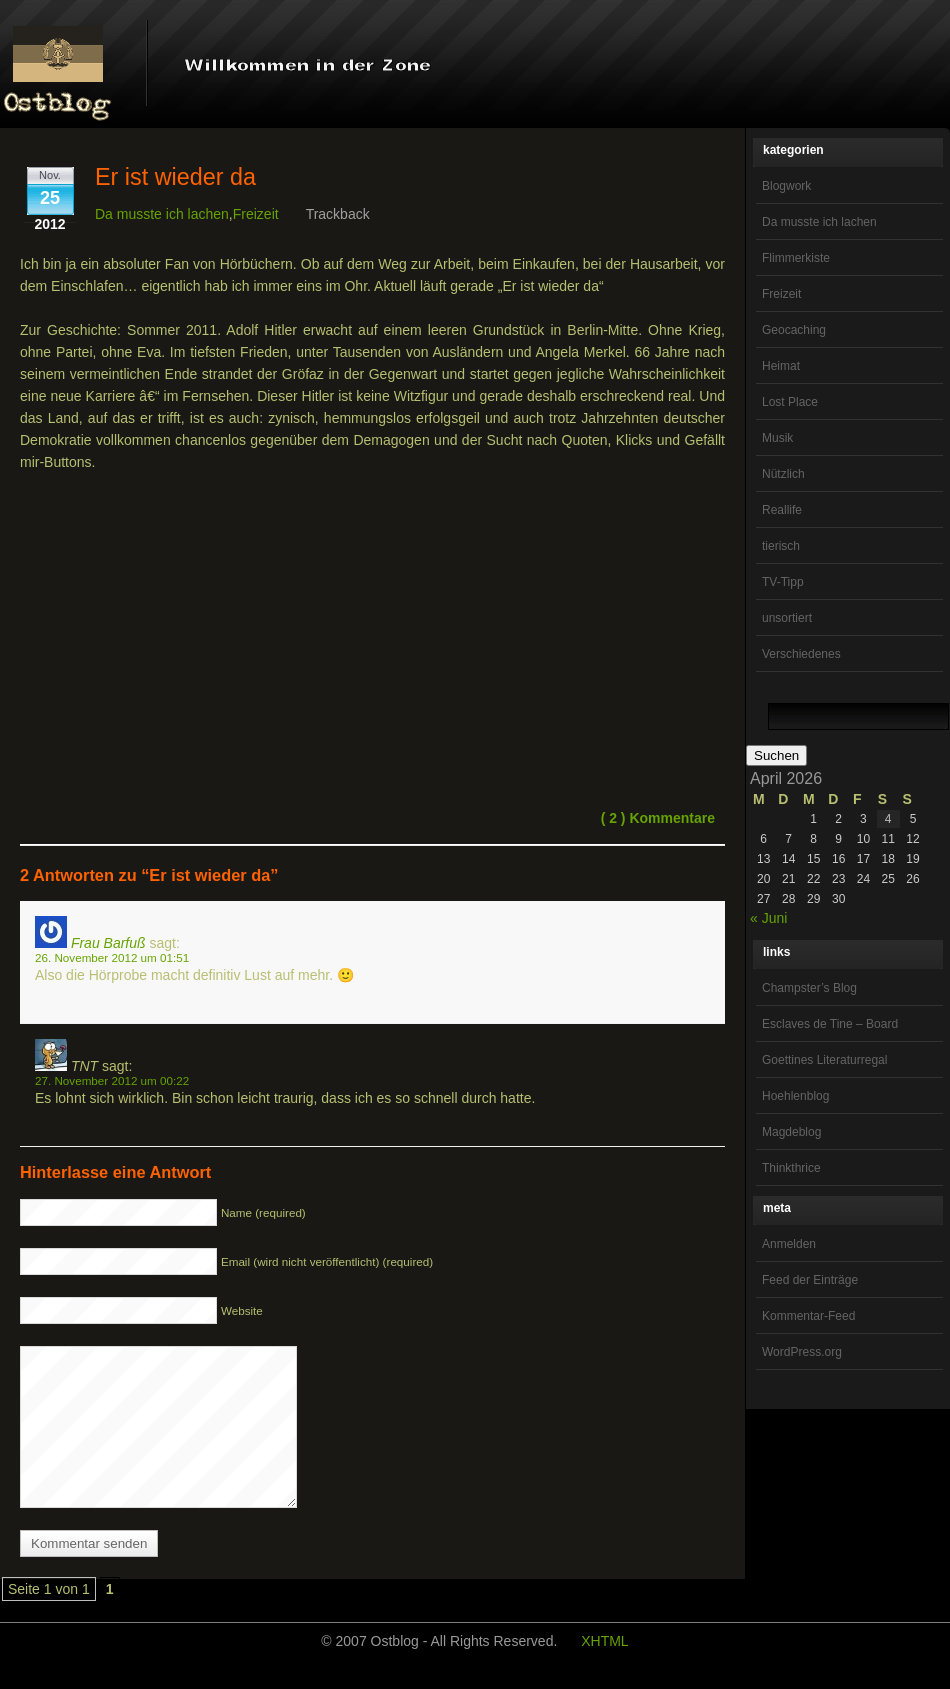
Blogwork (786, 186)
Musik (777, 438)
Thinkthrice (791, 1168)
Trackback (338, 214)
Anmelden (789, 1244)
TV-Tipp (783, 582)
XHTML (604, 1671)
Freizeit (781, 294)
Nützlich (783, 474)
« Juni (768, 918)
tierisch (781, 546)
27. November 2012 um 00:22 (112, 1080)
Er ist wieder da (175, 177)
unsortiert (787, 618)
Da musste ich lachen (819, 222)
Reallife (782, 510)
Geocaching (794, 330)
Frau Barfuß (108, 943)
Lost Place (790, 402)
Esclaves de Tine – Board (830, 1024)
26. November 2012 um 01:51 (112, 957)
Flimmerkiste (796, 258)
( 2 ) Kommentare (658, 818)
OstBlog (58, 66)
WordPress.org (802, 1352)
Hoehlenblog (795, 1096)
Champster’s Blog (809, 988)
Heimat (781, 366)
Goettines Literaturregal (824, 1060)
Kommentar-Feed (808, 1316)
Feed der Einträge (810, 1280)
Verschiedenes (801, 654)
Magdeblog (791, 1132)
